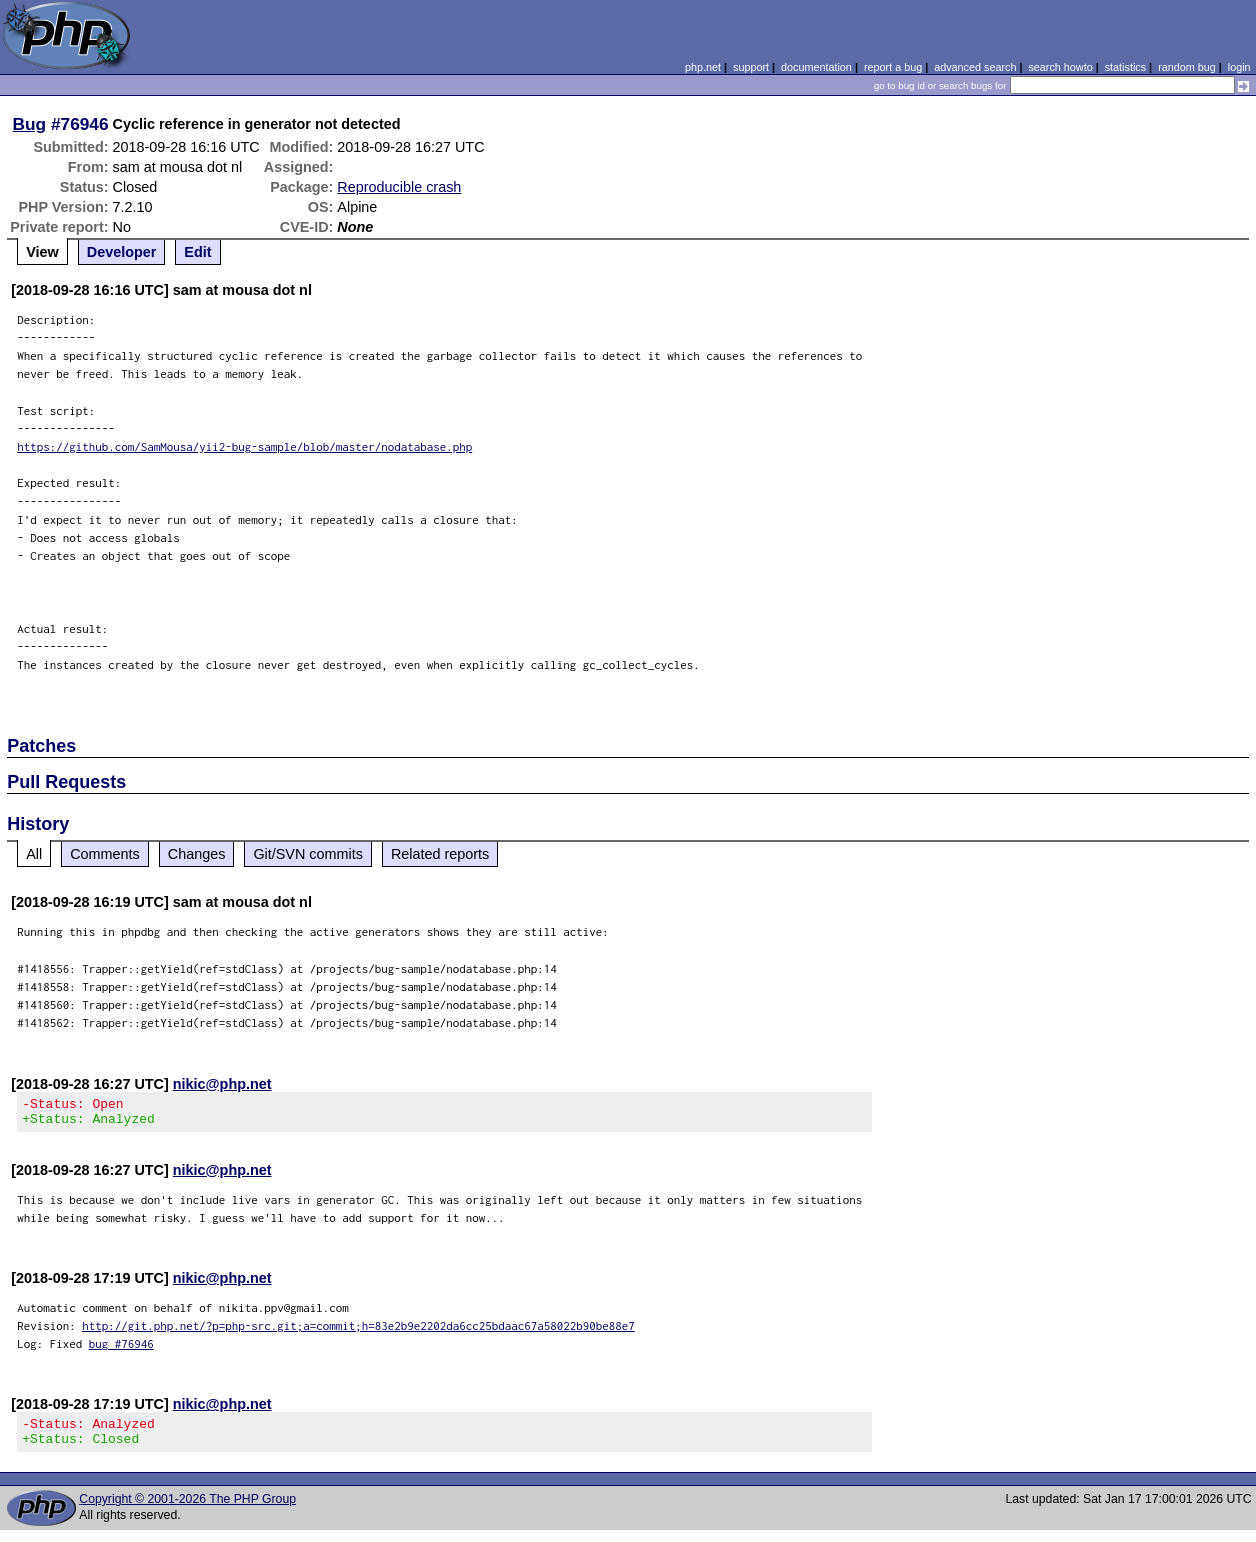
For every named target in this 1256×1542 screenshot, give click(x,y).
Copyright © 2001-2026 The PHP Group (187, 1511)
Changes (197, 854)
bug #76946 (121, 1349)
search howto (1060, 67)
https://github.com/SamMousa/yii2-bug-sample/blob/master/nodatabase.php (244, 446)
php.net (703, 67)
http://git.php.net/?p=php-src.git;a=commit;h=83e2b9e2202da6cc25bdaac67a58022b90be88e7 (358, 1331)
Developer (122, 252)
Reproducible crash (399, 187)
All (34, 854)
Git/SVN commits (308, 854)
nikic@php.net (222, 1084)
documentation (816, 67)
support (751, 67)
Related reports (440, 854)
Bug (30, 124)
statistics (1125, 67)
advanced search (975, 67)
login (1239, 67)
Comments (105, 854)
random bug (1187, 67)
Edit (197, 252)
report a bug (893, 67)
